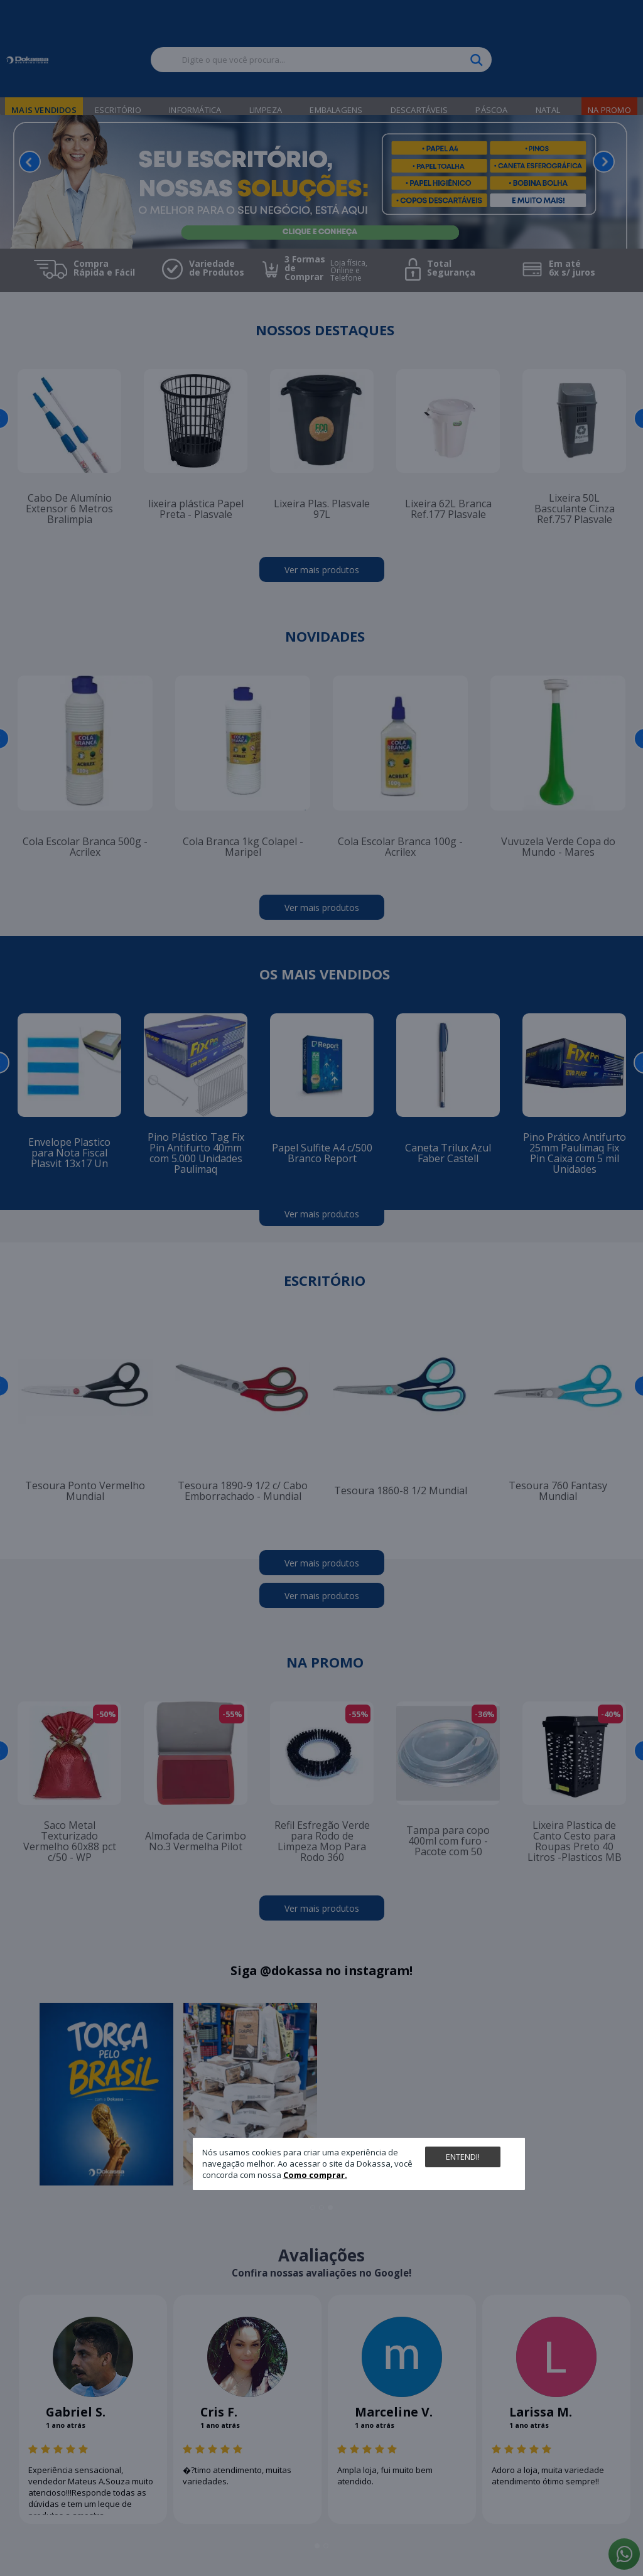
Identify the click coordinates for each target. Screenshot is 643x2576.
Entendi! (463, 2156)
